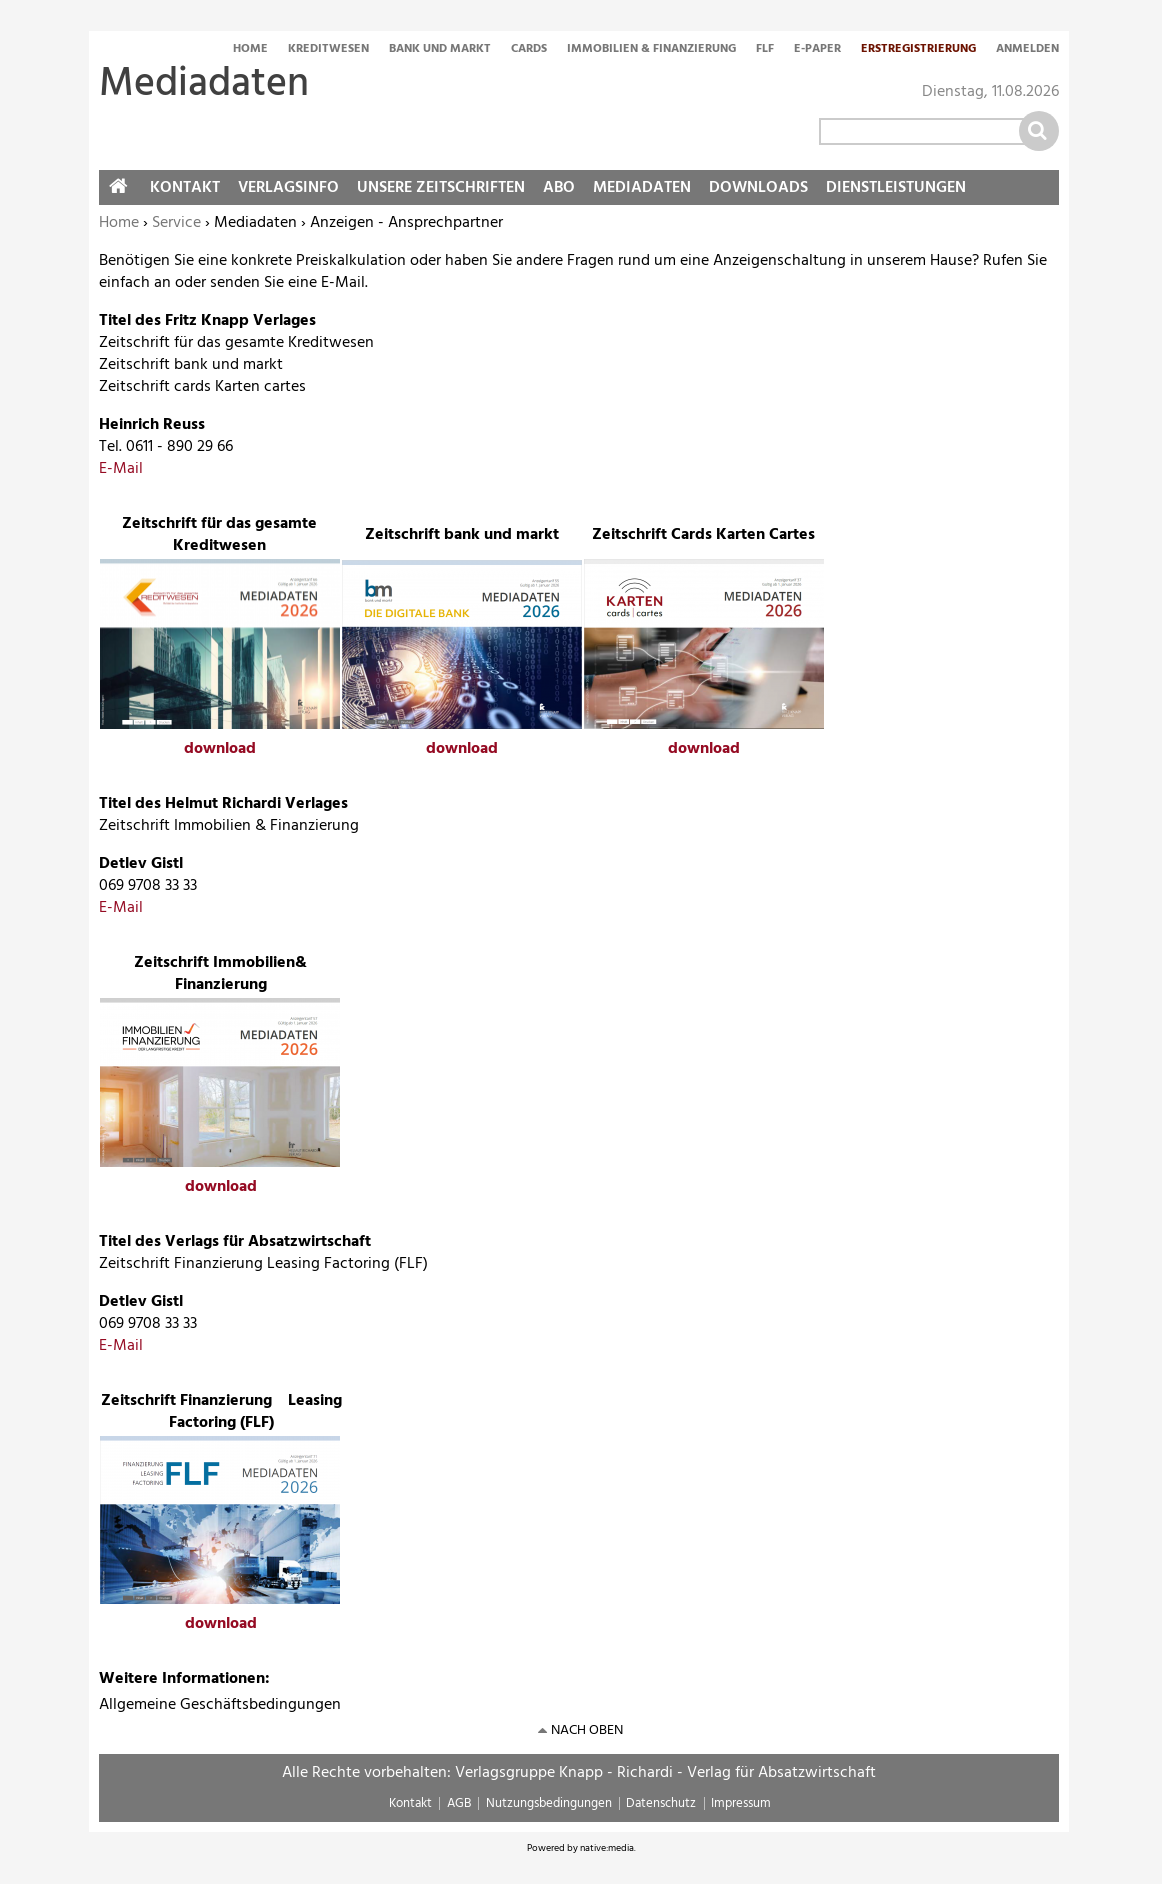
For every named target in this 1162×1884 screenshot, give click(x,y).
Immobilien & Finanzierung (651, 50)
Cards (529, 50)
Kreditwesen (328, 50)
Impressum (741, 1803)
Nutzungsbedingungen (549, 1803)
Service (176, 223)
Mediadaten (642, 188)
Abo (559, 188)
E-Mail (121, 469)
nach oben (587, 1730)
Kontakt (185, 188)
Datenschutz (661, 1803)
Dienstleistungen (896, 188)
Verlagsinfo (288, 188)
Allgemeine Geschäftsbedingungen (220, 1705)
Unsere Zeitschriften (441, 188)
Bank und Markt (440, 50)
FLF (765, 50)
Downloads (758, 188)
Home (250, 50)
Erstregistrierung (918, 50)
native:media (607, 1848)
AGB (459, 1803)
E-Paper (817, 50)
